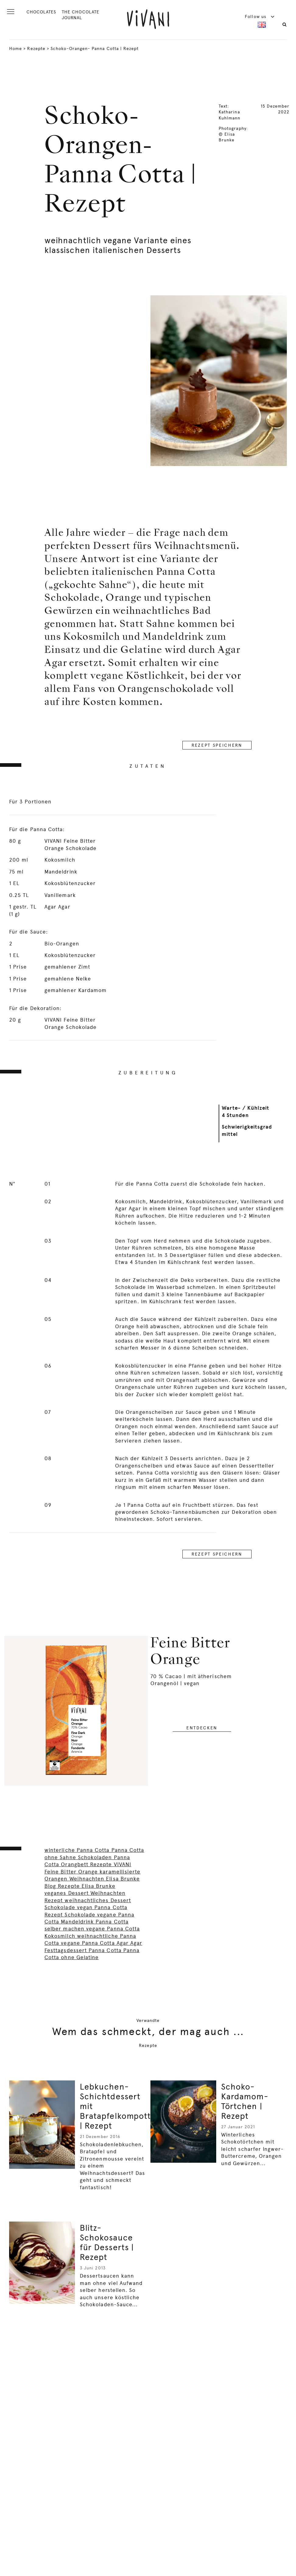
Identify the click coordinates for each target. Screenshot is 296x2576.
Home (15, 48)
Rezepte (36, 48)
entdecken (201, 1727)
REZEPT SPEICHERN (216, 745)
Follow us (260, 16)
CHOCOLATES (41, 11)
